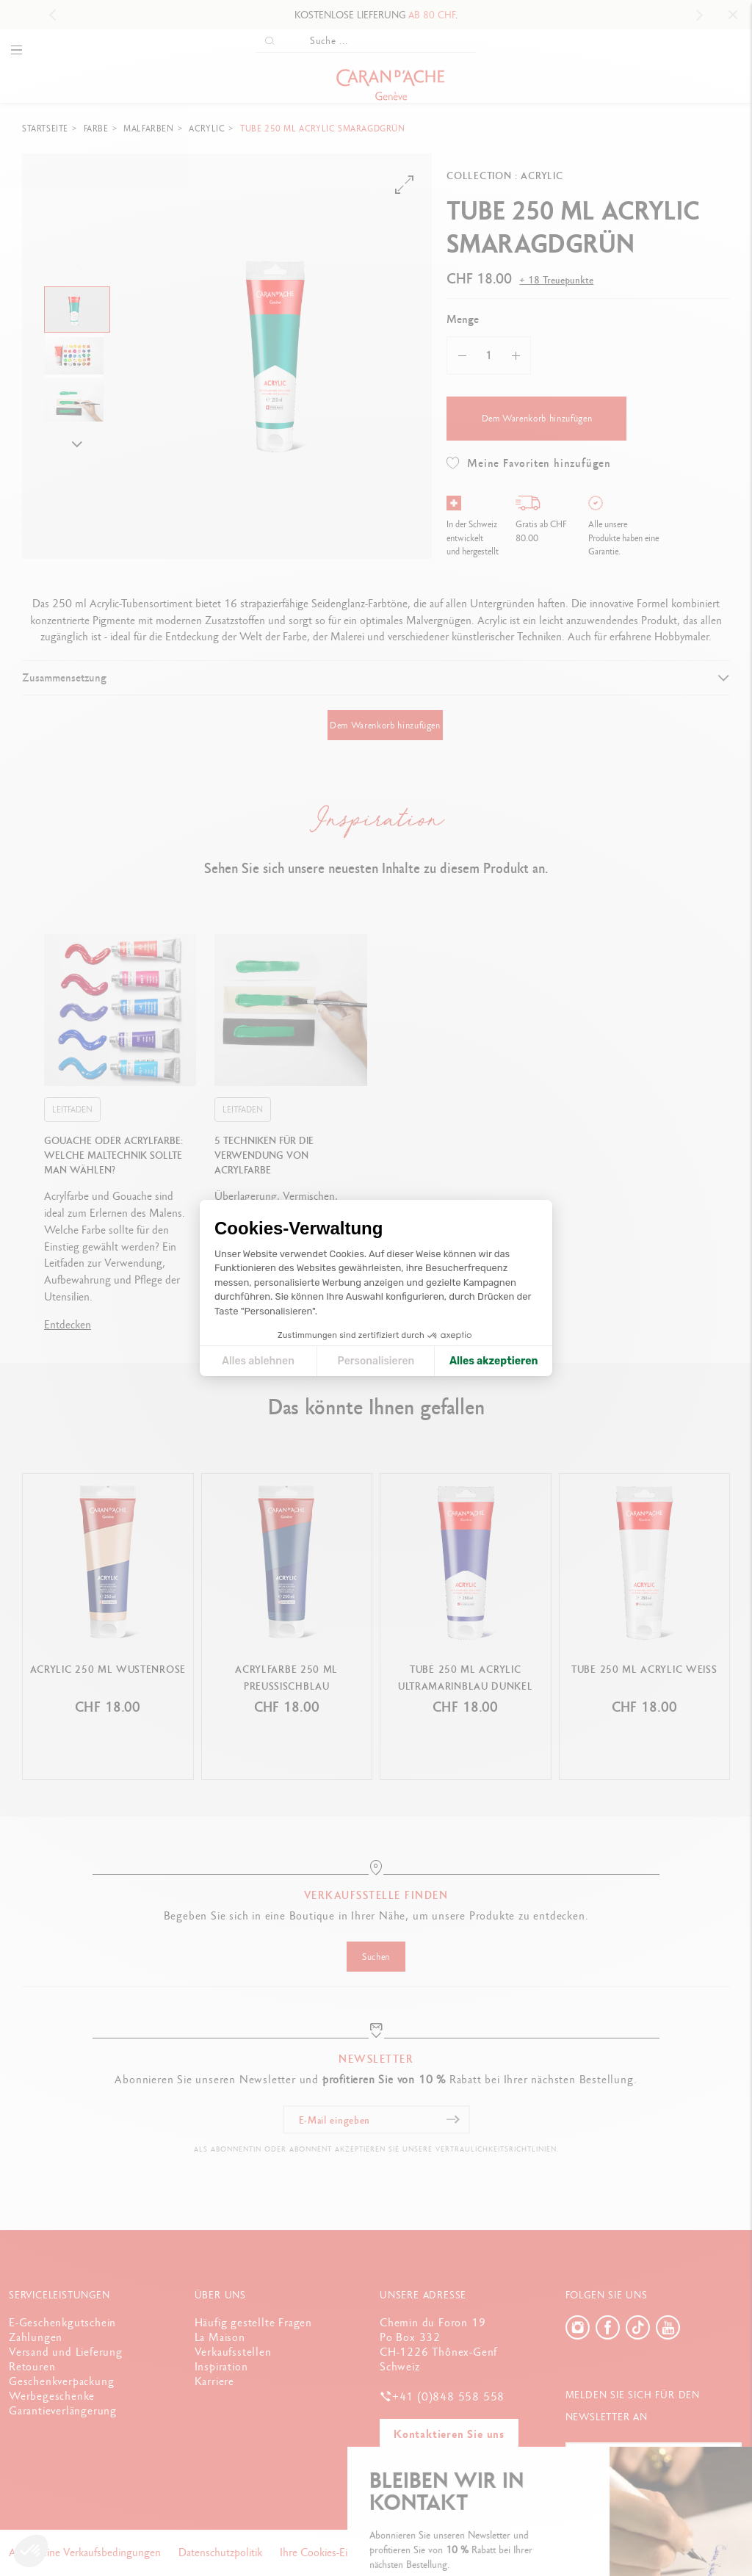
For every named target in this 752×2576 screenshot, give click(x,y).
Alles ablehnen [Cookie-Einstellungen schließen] (258, 1361)
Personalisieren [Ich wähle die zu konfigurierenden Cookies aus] (376, 1361)
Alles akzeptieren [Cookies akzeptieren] (493, 1361)
